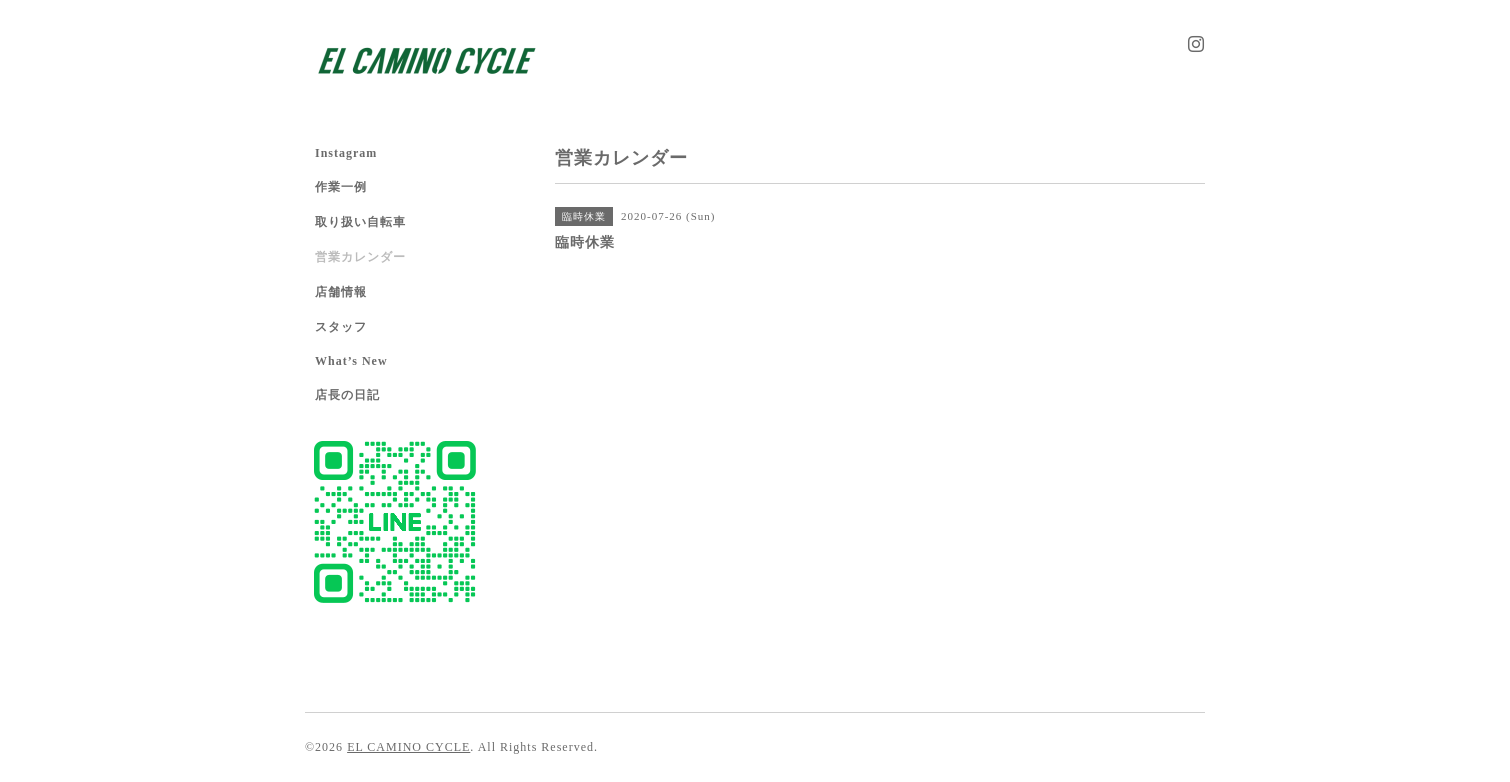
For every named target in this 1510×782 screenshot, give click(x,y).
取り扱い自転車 (360, 222)
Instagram (346, 153)
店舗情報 (341, 292)
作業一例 (341, 187)
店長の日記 (347, 395)
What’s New (351, 361)
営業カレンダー (360, 257)
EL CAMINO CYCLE (408, 747)
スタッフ (341, 327)
